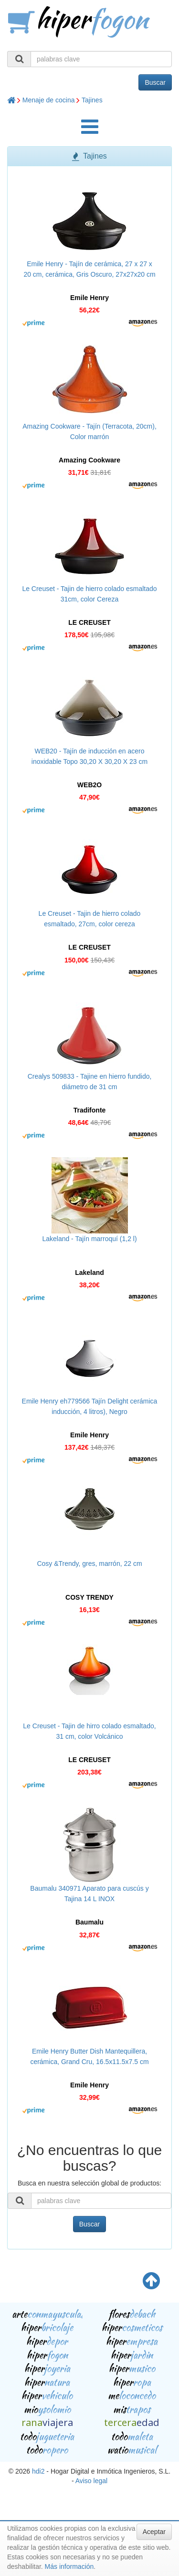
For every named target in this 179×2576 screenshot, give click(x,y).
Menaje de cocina (48, 100)
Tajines (92, 100)
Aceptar (154, 2532)
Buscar (155, 82)
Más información (69, 2566)
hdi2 (38, 2471)
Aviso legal (91, 2481)
